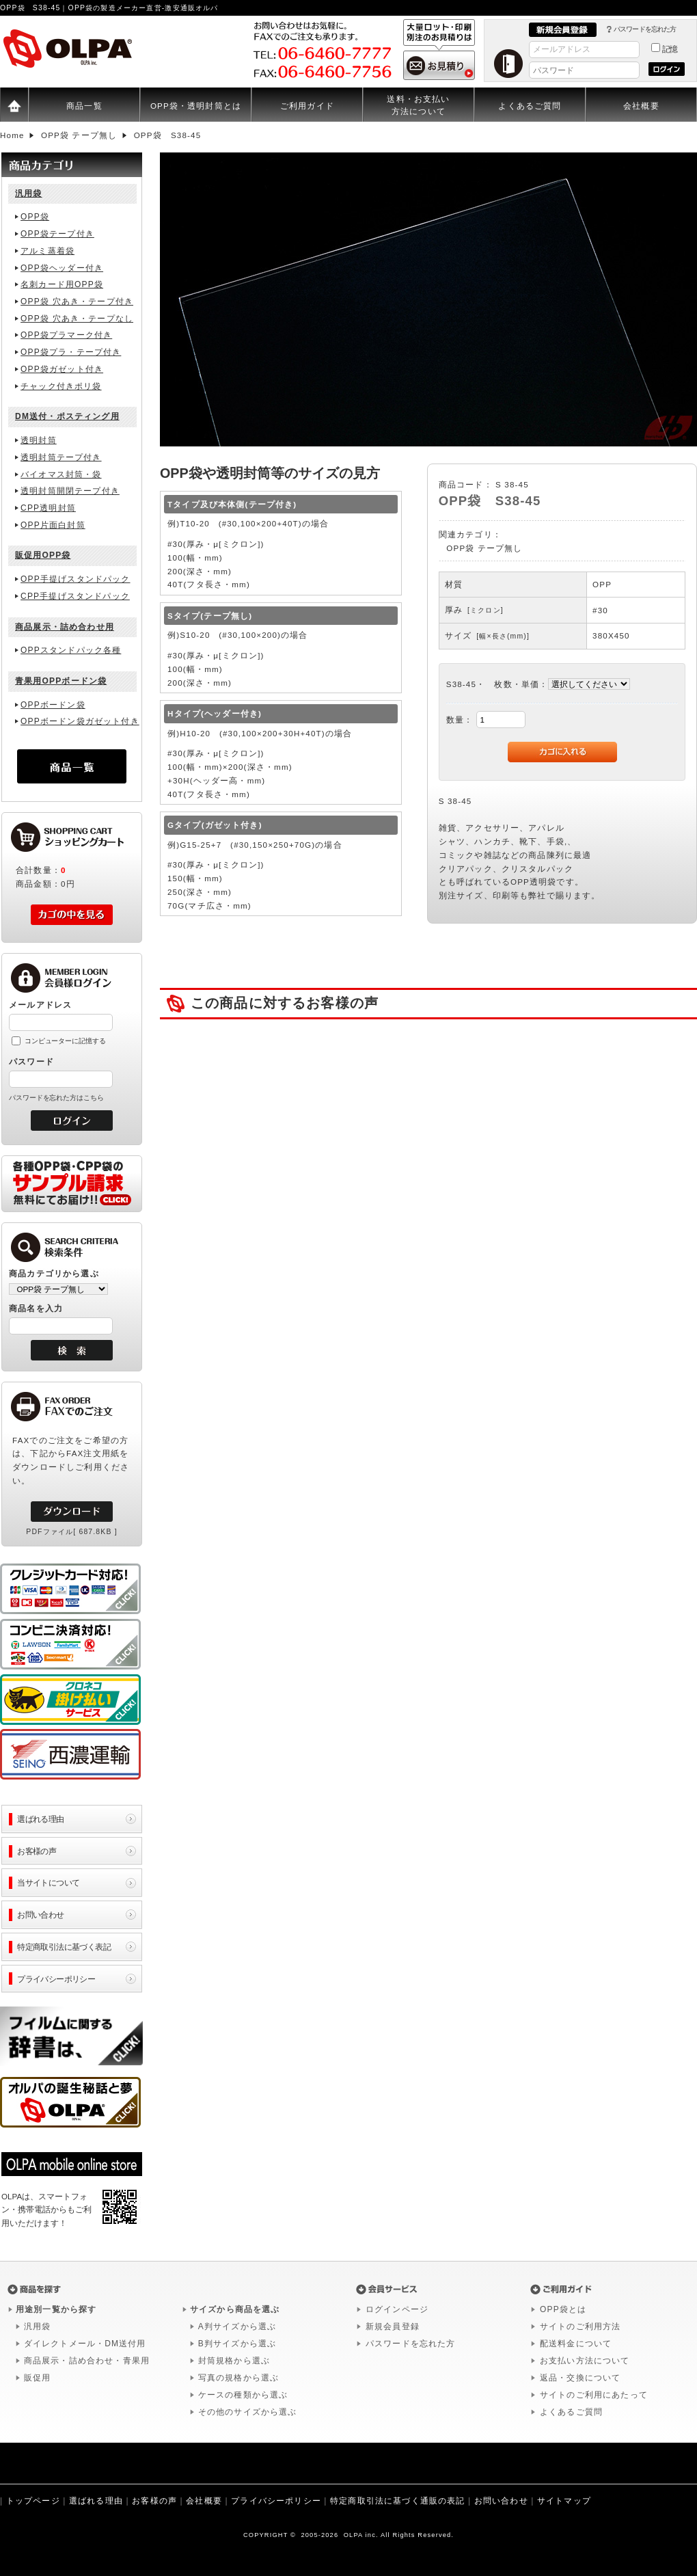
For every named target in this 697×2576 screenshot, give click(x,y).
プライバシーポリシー (56, 1978)
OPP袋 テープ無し (484, 548)
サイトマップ (564, 2501)
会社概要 (641, 105)
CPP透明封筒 (48, 508)
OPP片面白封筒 (52, 525)
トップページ (33, 2501)
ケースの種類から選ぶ (243, 2395)
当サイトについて (48, 1882)
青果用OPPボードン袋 (61, 681)
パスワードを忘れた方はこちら (56, 1097)
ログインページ (397, 2309)
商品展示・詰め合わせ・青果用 (87, 2360)
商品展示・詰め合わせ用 (64, 627)
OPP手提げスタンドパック (75, 579)
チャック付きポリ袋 (60, 386)
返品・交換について (580, 2378)
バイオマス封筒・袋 (60, 474)
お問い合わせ (40, 1914)
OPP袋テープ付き (57, 234)
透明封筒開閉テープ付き (70, 491)
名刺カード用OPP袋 (61, 284)
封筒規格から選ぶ (234, 2360)
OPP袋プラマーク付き (66, 335)
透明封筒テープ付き (60, 457)
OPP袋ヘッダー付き (61, 268)
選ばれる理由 (40, 1818)
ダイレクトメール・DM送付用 (85, 2343)
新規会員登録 (393, 2326)
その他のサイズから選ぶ (247, 2412)
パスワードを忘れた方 (645, 29)
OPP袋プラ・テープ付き (70, 352)
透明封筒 (38, 440)
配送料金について (576, 2343)
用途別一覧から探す (56, 2309)
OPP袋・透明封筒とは (195, 105)
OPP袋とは (563, 2309)
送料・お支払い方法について (418, 105)
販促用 (37, 2378)
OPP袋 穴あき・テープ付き (76, 301)
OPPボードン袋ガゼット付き (79, 721)
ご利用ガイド (307, 105)
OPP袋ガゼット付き (61, 369)
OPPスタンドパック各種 (70, 650)
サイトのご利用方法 (580, 2326)
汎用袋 (28, 193)
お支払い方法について (585, 2360)
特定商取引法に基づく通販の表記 (397, 2501)
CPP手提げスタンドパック (75, 596)
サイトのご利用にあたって (594, 2395)
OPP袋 (34, 217)
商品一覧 (84, 105)
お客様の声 (36, 1851)
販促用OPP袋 (42, 555)
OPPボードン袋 (52, 705)
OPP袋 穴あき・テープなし (76, 318)
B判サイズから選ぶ (237, 2343)
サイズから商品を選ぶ (235, 2309)
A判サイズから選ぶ (237, 2326)
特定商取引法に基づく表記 (64, 1946)
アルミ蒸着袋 (47, 251)
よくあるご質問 (529, 105)
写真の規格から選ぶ (238, 2378)
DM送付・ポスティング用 (67, 416)
